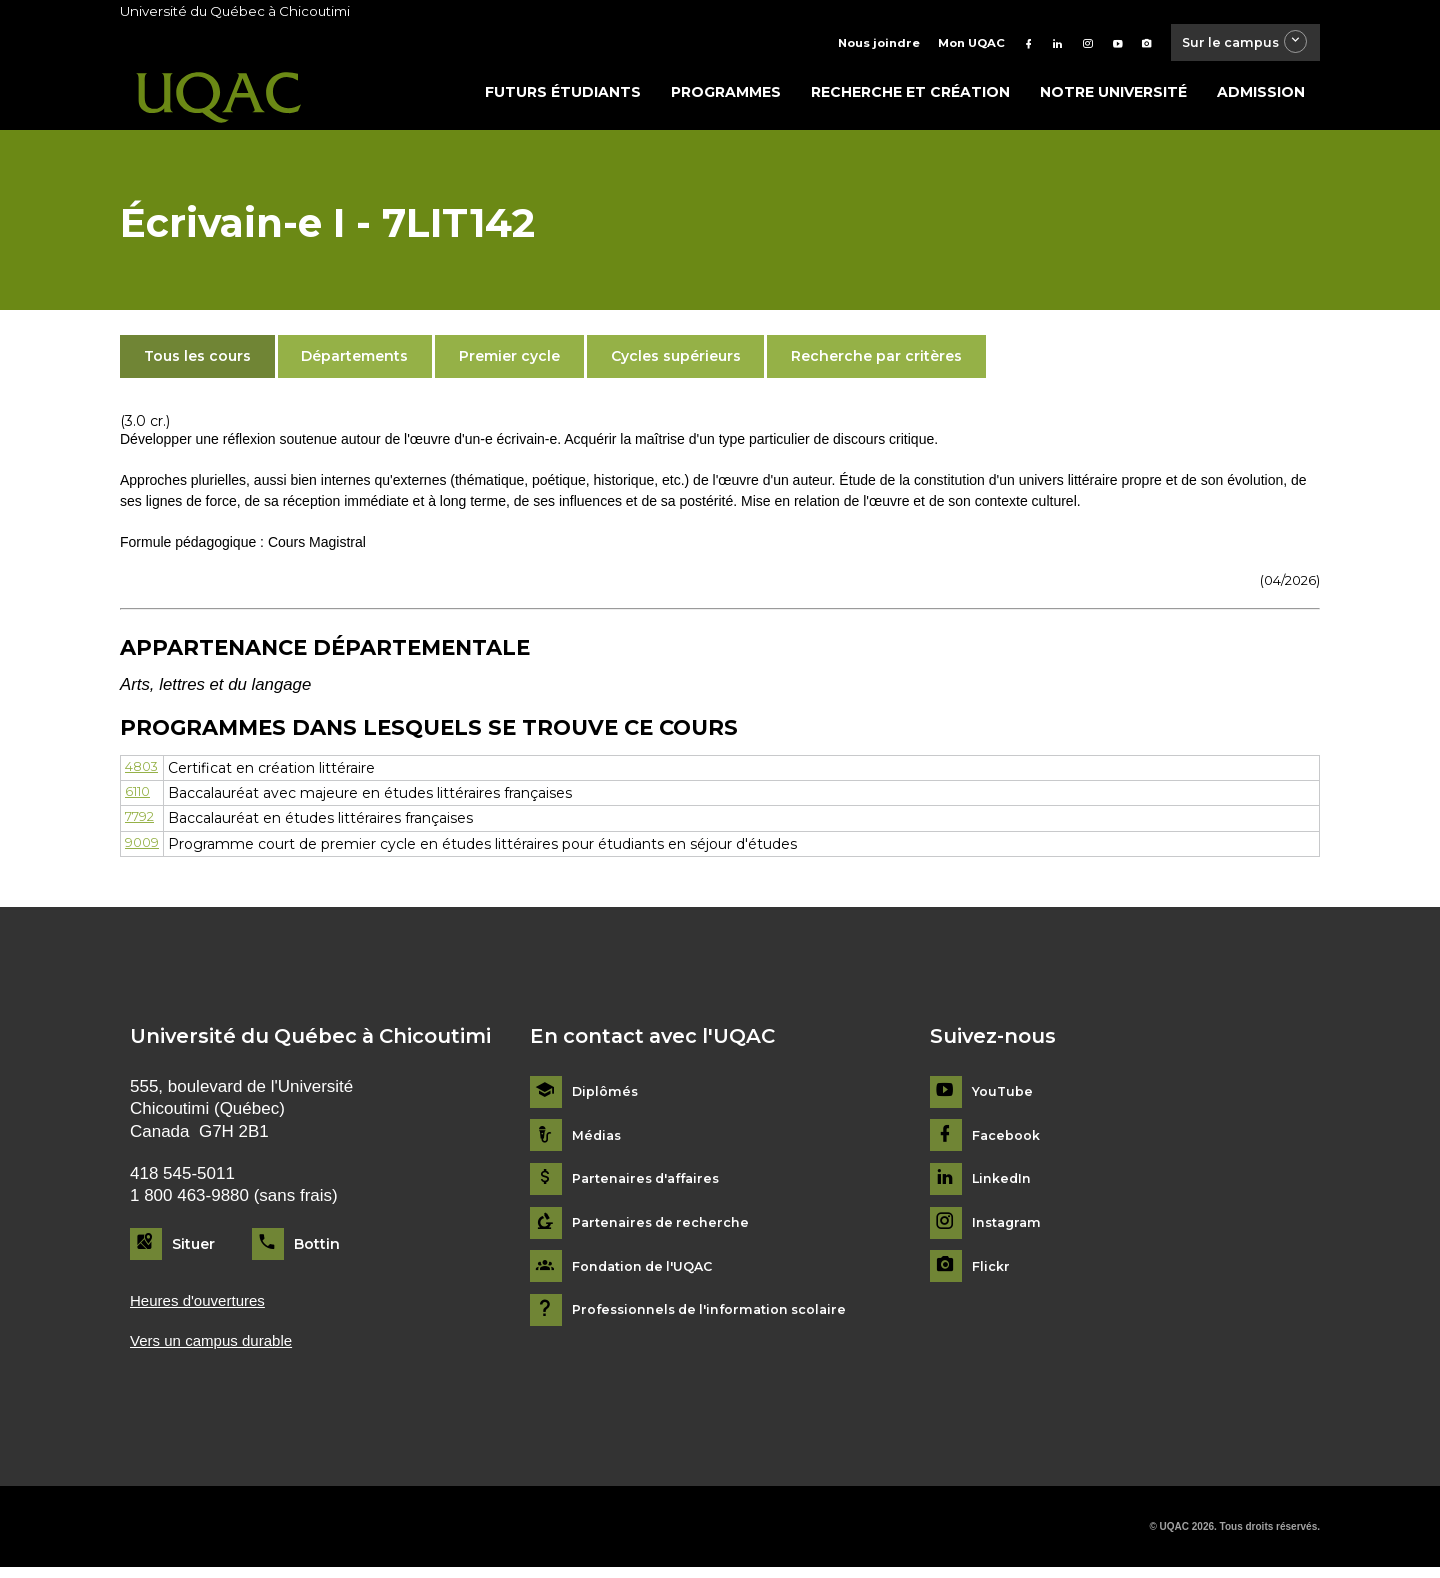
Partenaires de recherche (667, 1228)
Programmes (726, 97)
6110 (140, 798)
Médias (598, 1141)
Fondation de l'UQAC (650, 1272)
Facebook (1009, 1141)
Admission (1261, 97)
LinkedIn (1004, 1185)
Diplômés (607, 1097)
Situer (193, 1249)
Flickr (992, 1272)
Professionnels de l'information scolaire (721, 1315)
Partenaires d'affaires (652, 1185)
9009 (144, 849)
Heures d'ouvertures (206, 1306)
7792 (142, 824)
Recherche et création (910, 97)
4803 (143, 773)
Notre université (1113, 97)
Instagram (1009, 1228)
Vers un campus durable (221, 1349)
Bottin (317, 1249)
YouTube (1004, 1097)
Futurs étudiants (563, 97)
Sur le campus (1233, 44)
